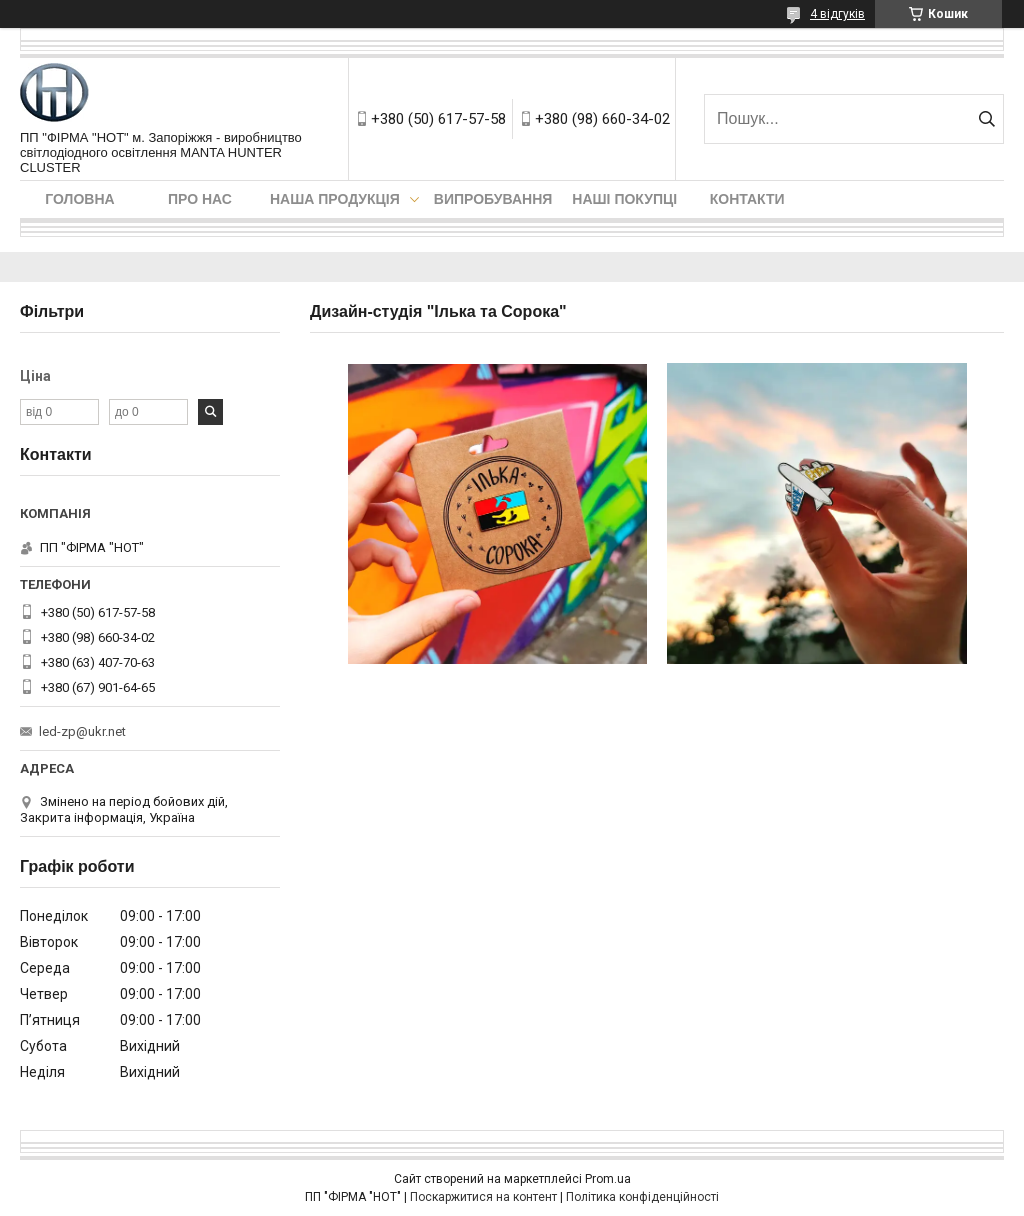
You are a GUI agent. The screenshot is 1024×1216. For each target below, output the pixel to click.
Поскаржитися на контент (483, 1197)
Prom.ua (608, 1179)
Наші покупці (624, 199)
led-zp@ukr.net (82, 731)
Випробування (493, 199)
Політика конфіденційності (642, 1197)
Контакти (747, 199)
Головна (79, 199)
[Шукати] (986, 119)
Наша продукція (335, 199)
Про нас (200, 199)
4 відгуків (837, 14)
